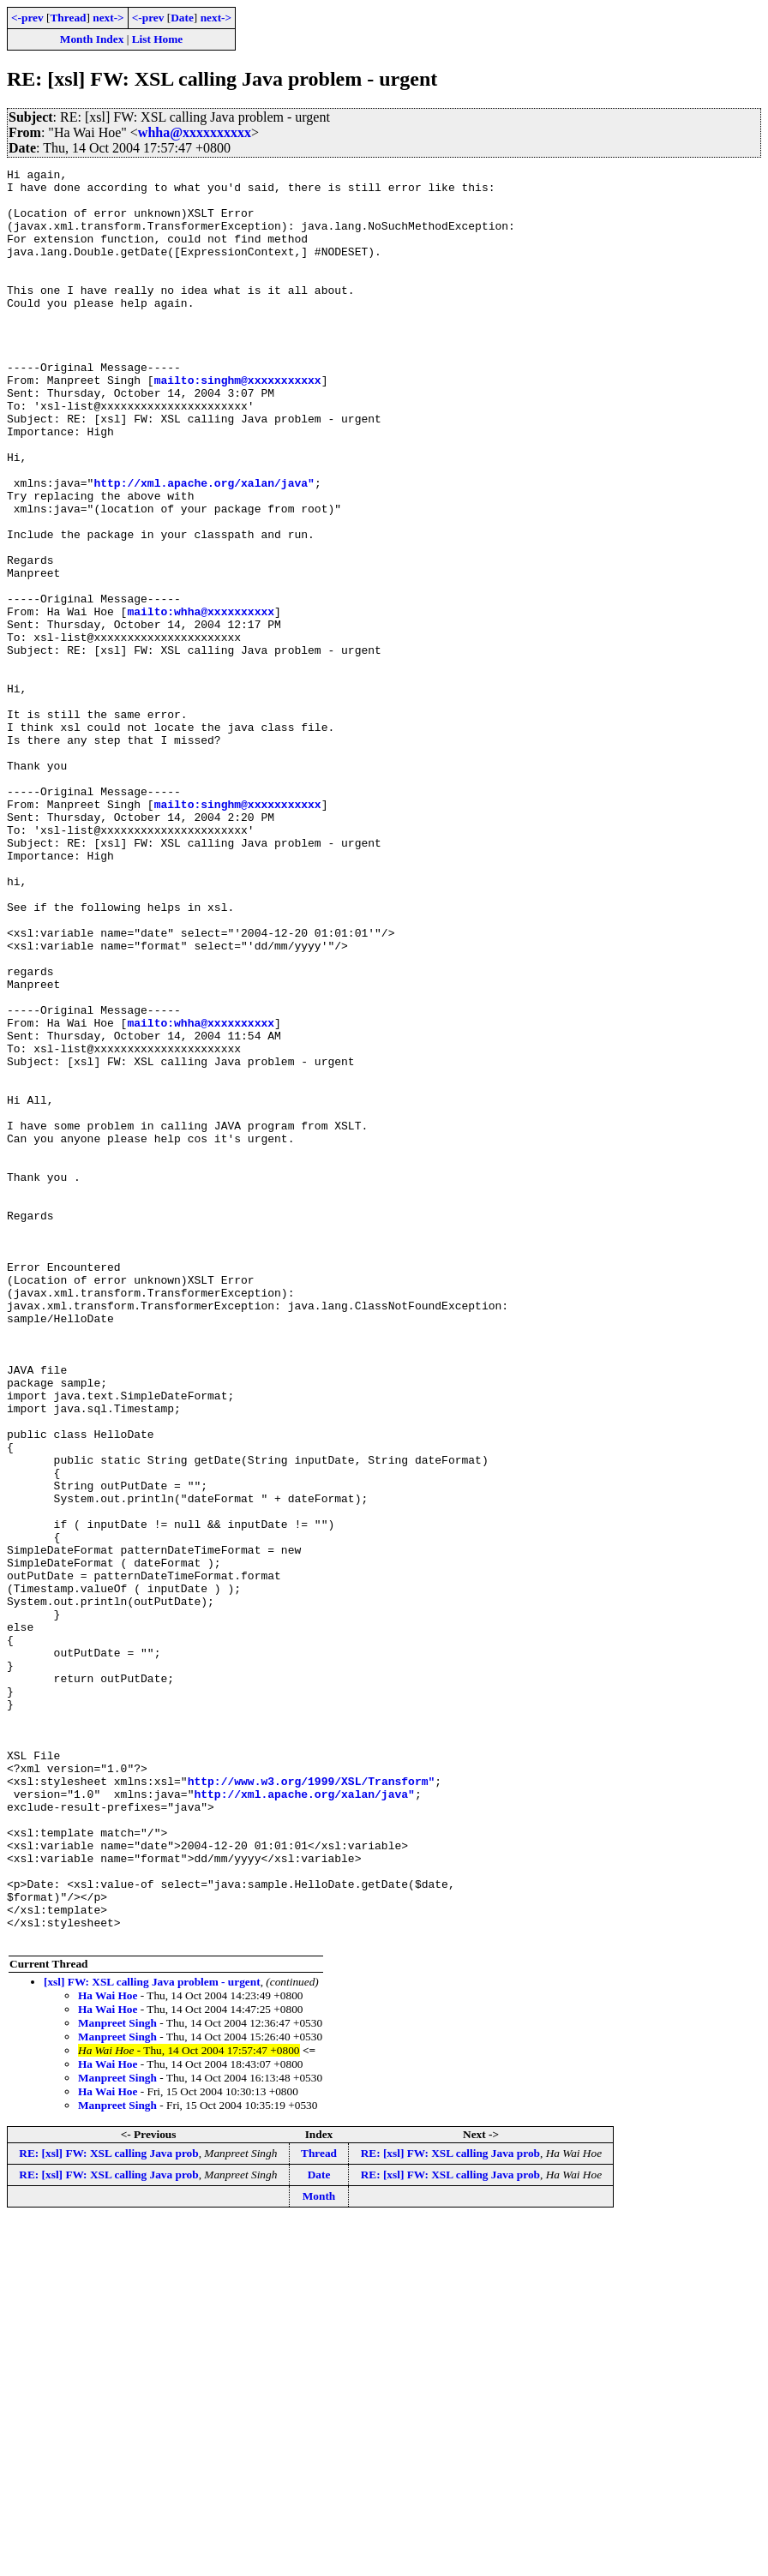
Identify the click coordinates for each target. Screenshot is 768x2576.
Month (319, 2550)
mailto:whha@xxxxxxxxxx (200, 701)
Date (182, 17)
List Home (157, 39)
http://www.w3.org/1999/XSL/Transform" (311, 2104)
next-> (108, 17)
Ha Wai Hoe (107, 2350)
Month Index (91, 39)
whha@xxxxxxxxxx (194, 132)
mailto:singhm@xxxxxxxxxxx (237, 423)
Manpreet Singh (117, 2377)
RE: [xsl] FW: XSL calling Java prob (108, 2507)
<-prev (27, 17)
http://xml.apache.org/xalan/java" (203, 546)
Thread (68, 17)
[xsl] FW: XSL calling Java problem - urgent (152, 2336)
